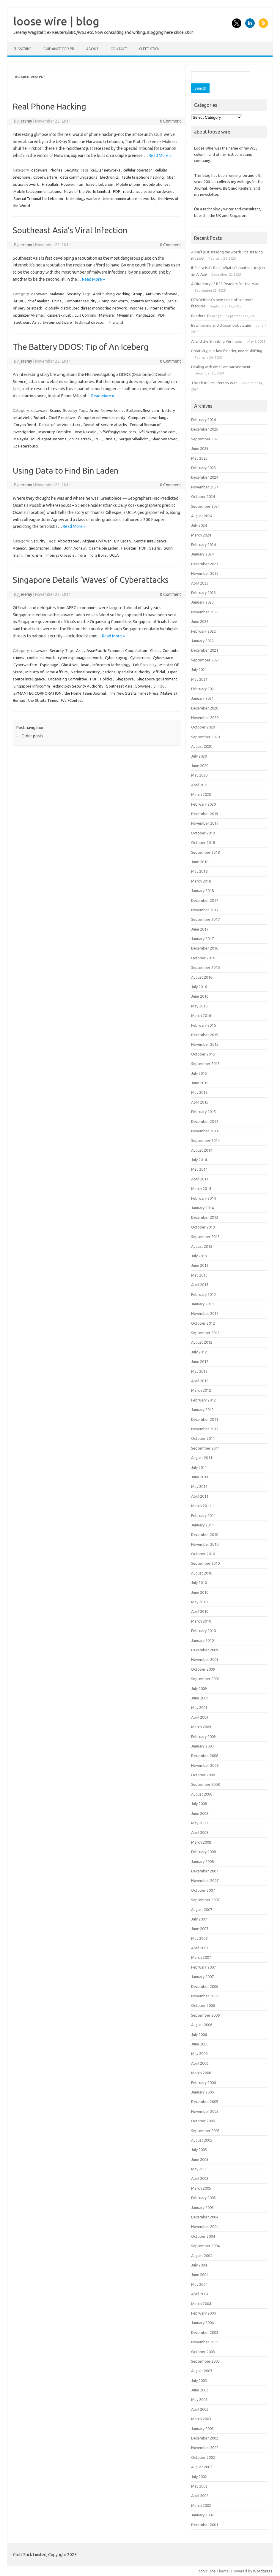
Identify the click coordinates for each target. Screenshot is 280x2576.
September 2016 (205, 967)
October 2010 (203, 1554)
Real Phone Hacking (49, 106)
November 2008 (204, 1765)
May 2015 (199, 1092)
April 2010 (199, 1611)
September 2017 (205, 919)
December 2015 (204, 1035)
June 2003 (199, 2390)
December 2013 (204, 1217)
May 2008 (199, 1823)
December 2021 (204, 650)
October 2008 (203, 1775)
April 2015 (199, 1102)
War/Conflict (72, 700)
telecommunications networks (129, 198)
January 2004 (202, 2323)
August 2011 (201, 1458)
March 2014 (201, 1188)
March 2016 (201, 1015)
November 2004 (204, 2226)
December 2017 (204, 900)
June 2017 (199, 929)
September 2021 (205, 660)
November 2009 (204, 1659)
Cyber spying (116, 657)
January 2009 (202, 1746)
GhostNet (69, 665)
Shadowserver (164, 439)
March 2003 (201, 2419)
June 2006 (199, 2044)
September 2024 (205, 506)
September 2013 (205, 1236)
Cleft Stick (149, 49)
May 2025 (199, 458)
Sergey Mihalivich (134, 439)
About (92, 49)
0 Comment (170, 121)
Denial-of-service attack (60, 425)
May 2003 (199, 2399)
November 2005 (204, 2111)
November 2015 (204, 1044)
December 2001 (204, 2525)
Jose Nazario (85, 432)
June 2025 (199, 448)
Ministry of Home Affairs (46, 672)
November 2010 (204, 1544)
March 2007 (201, 1957)
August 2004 (201, 2255)
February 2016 (203, 1025)
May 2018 (199, 871)
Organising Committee (67, 679)
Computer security (80, 301)
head (85, 665)
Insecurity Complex (54, 432)
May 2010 (199, 1602)
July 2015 (199, 1073)
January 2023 (202, 602)
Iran (80, 184)
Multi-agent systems (48, 439)
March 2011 (201, 1506)
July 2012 (199, 1352)
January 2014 (202, 1208)
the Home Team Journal (85, 693)
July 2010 (199, 1582)
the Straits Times (43, 700)
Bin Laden (122, 541)
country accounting (147, 301)
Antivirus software (161, 294)
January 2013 (202, 1304)
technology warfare (83, 198)
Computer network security (101, 417)
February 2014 (203, 1198)
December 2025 (204, 429)
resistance (132, 191)
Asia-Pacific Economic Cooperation (116, 650)
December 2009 (204, 1650)
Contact (119, 49)
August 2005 (201, 2140)
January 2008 (202, 1861)
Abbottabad (68, 541)
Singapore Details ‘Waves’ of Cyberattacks (91, 579)
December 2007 (204, 1871)
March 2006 (201, 2073)
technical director (90, 322)
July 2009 (199, 1688)
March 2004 (201, 2304)
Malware (57, 294)
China (57, 301)
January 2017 (202, 939)
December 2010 (204, 1534)
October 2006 (203, 2005)
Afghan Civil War (96, 541)
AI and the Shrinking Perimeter (217, 341)
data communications (78, 177)
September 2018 (205, 852)
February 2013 (203, 1294)
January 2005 (202, 2207)
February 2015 (203, 1112)
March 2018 (201, 881)
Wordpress (262, 2571)
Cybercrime (140, 657)
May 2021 (199, 679)
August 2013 (201, 1246)
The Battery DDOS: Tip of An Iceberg (81, 346)
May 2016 (199, 1006)
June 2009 (199, 1698)
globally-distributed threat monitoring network (86, 308)
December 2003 (204, 2332)
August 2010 (201, 1573)
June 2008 (199, 1813)
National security (85, 672)
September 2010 (205, 1563)
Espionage (49, 665)
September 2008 (205, 1784)
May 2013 (199, 1275)
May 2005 (199, 2169)
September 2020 (205, 737)
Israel (90, 184)
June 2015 (199, 1083)
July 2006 (199, 2034)
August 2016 (201, 977)
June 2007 (199, 1928)
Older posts (29, 736)
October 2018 (203, 842)
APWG (19, 301)
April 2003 (199, 2409)
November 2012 (204, 1313)
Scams (55, 410)
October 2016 (203, 958)
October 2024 (203, 496)
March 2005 (201, 2188)
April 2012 (199, 1381)
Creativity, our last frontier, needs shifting (226, 351)
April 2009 (199, 1717)
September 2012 (205, 1333)
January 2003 (202, 2428)
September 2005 (205, 2131)
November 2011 (204, 1429)
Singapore (125, 679)
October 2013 (203, 1227)
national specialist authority (126, 672)
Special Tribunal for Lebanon (38, 198)
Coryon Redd (24, 425)
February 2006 (203, 2082)
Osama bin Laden (103, 548)
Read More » (160, 155)
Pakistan (128, 548)
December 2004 (204, 2217)
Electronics (109, 177)
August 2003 (201, 2371)
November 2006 (204, 1996)
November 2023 (204, 573)
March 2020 (201, 794)
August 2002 (201, 2467)
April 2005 (199, 2178)
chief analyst (38, 301)
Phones (56, 170)
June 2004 (199, 2274)
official (159, 672)
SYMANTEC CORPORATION (37, 693)
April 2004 (199, 2294)
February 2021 (203, 689)
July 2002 (199, 2477)
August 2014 (201, 1150)
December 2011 (204, 1419)
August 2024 (201, 516)
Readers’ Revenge (206, 316)
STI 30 (158, 686)
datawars (39, 170)
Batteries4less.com (142, 410)
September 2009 (205, 1679)
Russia (110, 439)
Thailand (115, 322)
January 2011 (202, 1525)
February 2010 (203, 1631)
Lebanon (105, 184)
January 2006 (202, 2092)
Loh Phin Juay (144, 665)
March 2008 (201, 1842)
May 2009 (199, 1707)
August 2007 (201, 1909)
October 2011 (203, 1438)
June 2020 (199, 766)
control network (41, 657)
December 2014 (204, 1121)
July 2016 (199, 987)
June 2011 (199, 1477)
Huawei (67, 184)
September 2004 (205, 2246)
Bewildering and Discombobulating (221, 325)
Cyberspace (163, 657)
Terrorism (33, 555)
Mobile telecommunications (37, 191)
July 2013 (199, 1256)
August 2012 (201, 1342)
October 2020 (203, 727)
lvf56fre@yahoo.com (118, 432)
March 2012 (201, 1390)
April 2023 (199, 583)
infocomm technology (111, 665)
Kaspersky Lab (59, 315)
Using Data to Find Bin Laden (66, 470)
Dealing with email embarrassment (221, 367)
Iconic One (206, 2571)
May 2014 (199, 1169)
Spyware (142, 686)
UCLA (114, 555)
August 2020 (201, 746)
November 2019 (204, 823)
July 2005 (199, 2150)
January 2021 (202, 698)
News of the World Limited (87, 191)
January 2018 (202, 890)
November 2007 (204, 1880)
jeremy (26, 121)
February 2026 (203, 420)
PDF (116, 191)
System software (57, 322)
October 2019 (203, 833)
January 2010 (202, 1640)
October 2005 (203, 2121)
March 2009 (201, 1727)
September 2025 (205, 439)
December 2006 (204, 1986)
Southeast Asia (26, 322)
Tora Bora (97, 555)
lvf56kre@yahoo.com (157, 432)
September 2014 (205, 1140)
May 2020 (199, 775)
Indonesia (138, 308)
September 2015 (205, 1063)
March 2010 (201, 1621)
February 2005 (203, 2198)
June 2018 (199, 862)
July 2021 (199, 669)
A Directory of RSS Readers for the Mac (225, 284)
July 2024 (199, 525)
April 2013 (199, 1285)
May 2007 (199, 1938)
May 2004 (199, 2284)
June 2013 (199, 1265)
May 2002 (199, 2486)
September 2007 (205, 1900)
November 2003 (204, 2342)
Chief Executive (61, 417)
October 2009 (203, 1669)
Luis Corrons (85, 315)
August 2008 (201, 1794)
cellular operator (137, 170)
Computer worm (113, 301)
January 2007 (202, 1977)
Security (71, 170)
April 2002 (199, 2496)
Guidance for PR (58, 49)
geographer (39, 548)
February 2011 (203, 1515)
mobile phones (156, 184)
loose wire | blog (56, 21)
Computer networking (147, 417)
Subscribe (22, 49)
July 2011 (199, 1467)
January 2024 (202, 554)
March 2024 (201, 535)
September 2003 (205, 2361)
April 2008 (199, 1832)
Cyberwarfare (45, 177)
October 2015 (203, 1054)
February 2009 (203, 1736)
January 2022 (202, 641)
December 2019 (204, 814)
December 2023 (204, 564)
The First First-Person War (214, 383)
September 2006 (205, 2015)
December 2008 (204, 1755)
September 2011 (205, 1448)
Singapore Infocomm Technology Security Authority (58, 686)
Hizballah (50, 184)
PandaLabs (145, 315)
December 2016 (204, 948)
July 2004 (199, 2265)
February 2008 (203, 1852)
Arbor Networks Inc (106, 410)
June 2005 (199, 2159)
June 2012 (199, 1361)
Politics (106, 679)
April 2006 (199, 2063)
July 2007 (199, 1919)
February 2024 (203, 544)
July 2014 (199, 1160)
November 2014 (204, 1131)
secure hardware (158, 191)
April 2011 (199, 1496)
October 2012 (203, 1323)
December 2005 (204, 2101)
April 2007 (199, 1948)
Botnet (39, 417)
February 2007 (203, 1967)
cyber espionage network (80, 657)
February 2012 (203, 1400)
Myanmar (125, 315)
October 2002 (203, 2457)
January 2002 (202, 2515)
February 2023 (203, 593)
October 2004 (203, 2236)
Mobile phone (128, 184)
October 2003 (203, 2352)
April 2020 (199, 785)
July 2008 (199, 1804)
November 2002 (204, 2447)
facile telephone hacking (143, 177)
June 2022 (199, 621)
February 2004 (203, 2313)
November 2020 (204, 717)
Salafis (155, 548)
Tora (82, 555)
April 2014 (199, 1179)
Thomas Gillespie (60, 555)
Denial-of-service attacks (105, 425)
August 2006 (201, 2025)
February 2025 (203, 468)
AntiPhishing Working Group (117, 294)
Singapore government (157, 679)
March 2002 (201, 2505)
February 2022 (203, 631)
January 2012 (202, 1409)
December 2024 (204, 477)
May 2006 (199, 2053)
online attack (80, 439)
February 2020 (203, 804)
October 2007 (203, 1890)
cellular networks (105, 170)
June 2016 (199, 996)
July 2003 (199, 2380)
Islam (56, 548)
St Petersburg (25, 446)
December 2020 (204, 708)
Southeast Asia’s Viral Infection (70, 230)
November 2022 (204, 612)
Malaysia (20, 439)
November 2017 (204, 910)
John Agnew (75, 548)
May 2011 (199, 1486)
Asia (80, 650)
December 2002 (204, 2438)
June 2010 (199, 1592)
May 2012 (199, 1371)
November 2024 (204, 487)
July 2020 (199, 756)
